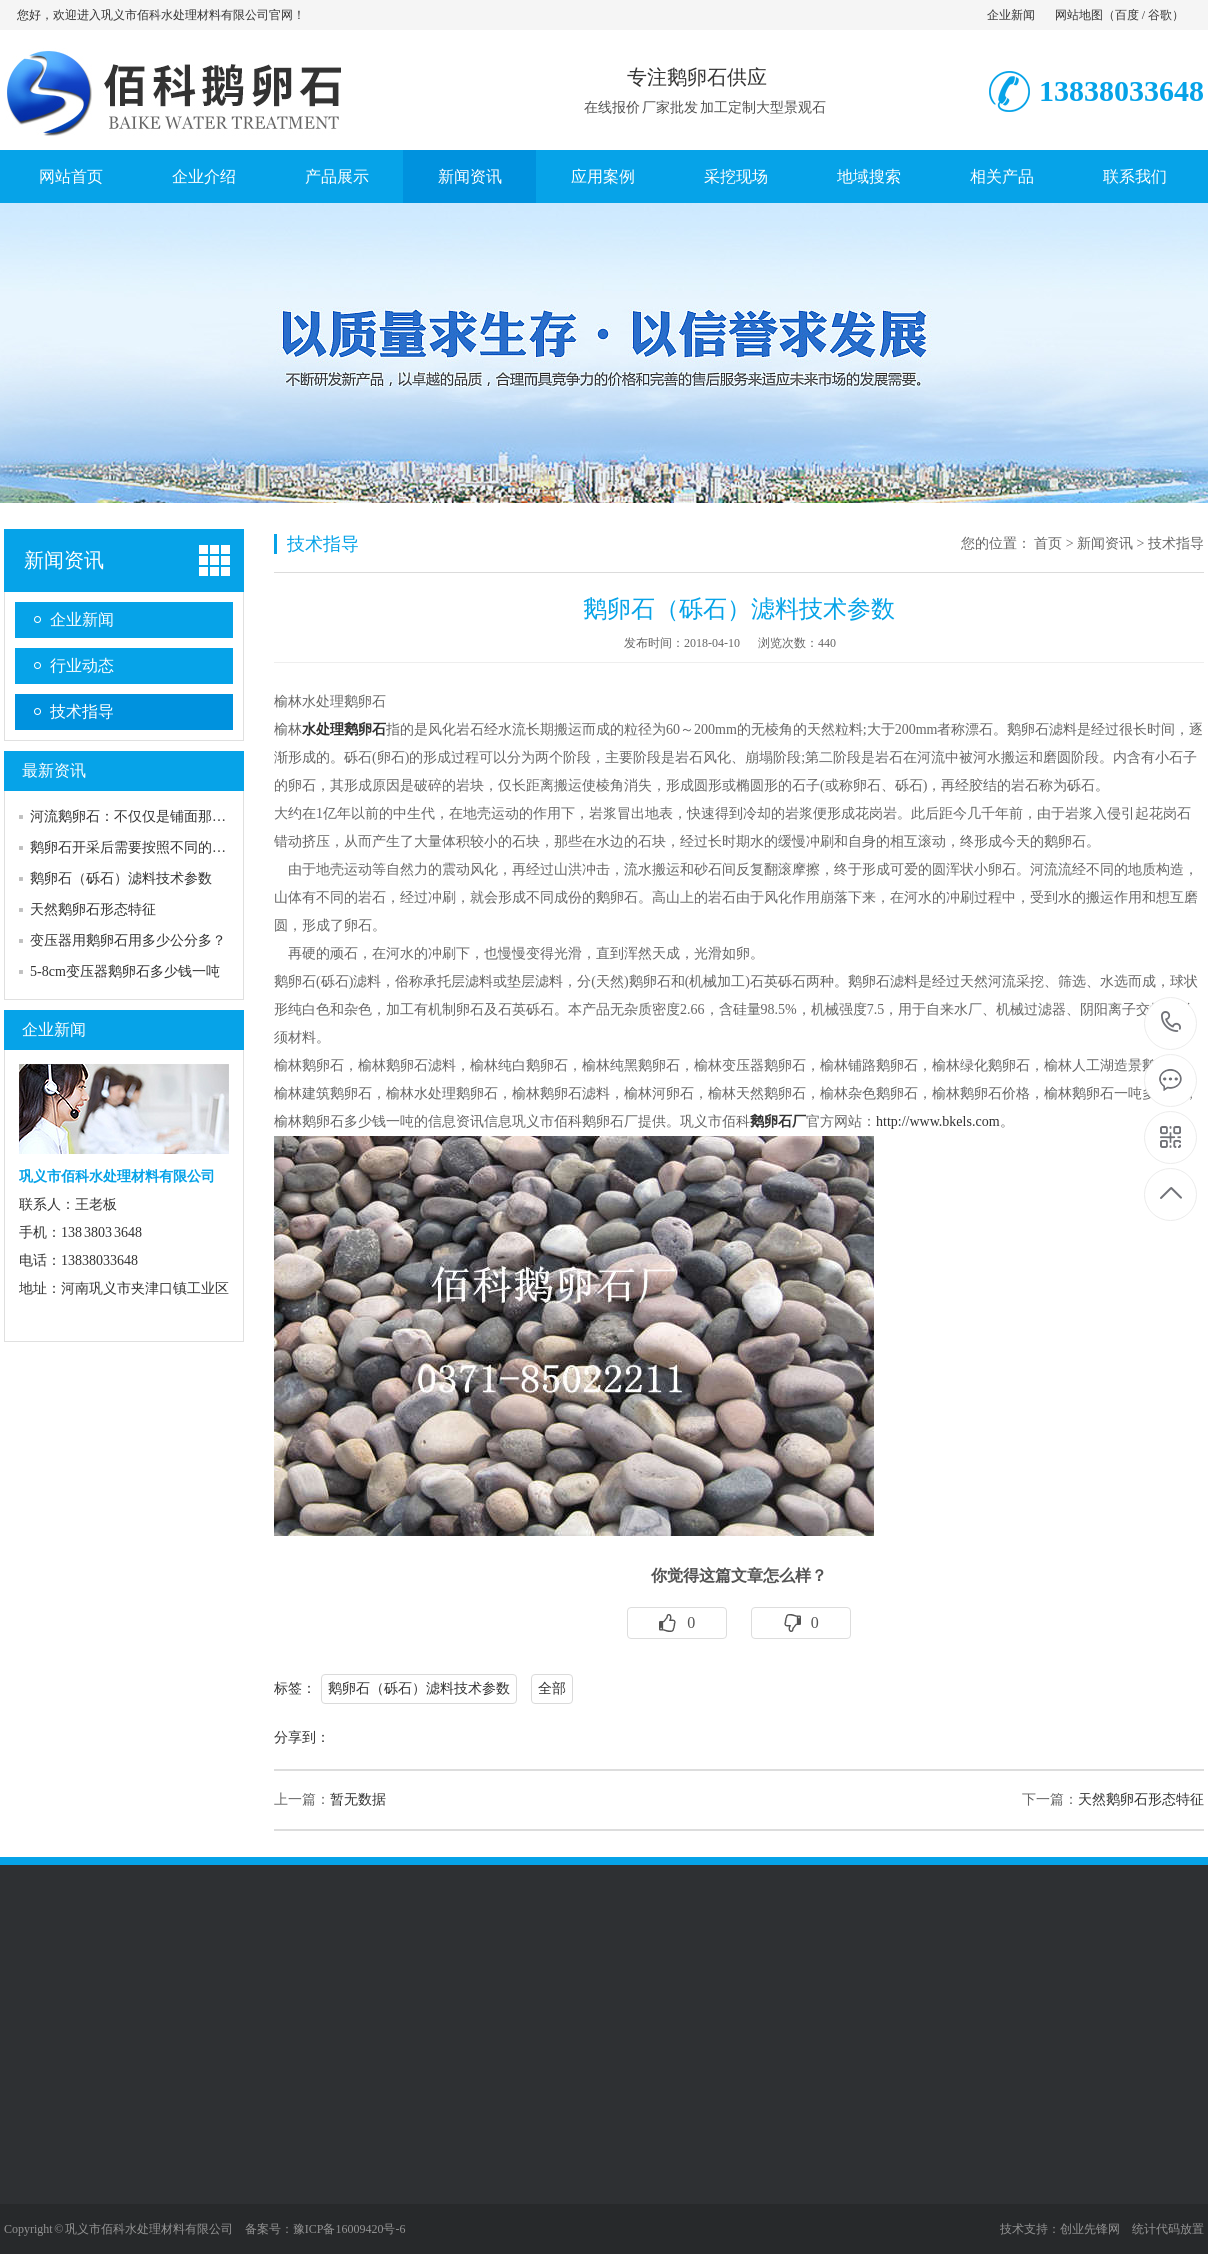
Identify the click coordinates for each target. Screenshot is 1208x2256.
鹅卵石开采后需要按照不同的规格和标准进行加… (184, 847)
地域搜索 (869, 176)
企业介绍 (204, 176)
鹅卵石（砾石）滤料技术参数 (121, 878)
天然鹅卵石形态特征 (93, 909)
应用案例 (603, 176)
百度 (1127, 15)
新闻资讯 (470, 176)
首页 (1048, 543)
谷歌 (1160, 15)
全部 (552, 1688)
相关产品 (1002, 176)
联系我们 (1135, 176)
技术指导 (82, 711)
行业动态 (82, 665)
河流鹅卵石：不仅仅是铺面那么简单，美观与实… (184, 816)
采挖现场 (736, 176)
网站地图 (1079, 15)
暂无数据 (358, 1799)
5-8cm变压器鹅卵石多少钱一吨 (125, 971)
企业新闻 (1011, 15)
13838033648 (1171, 1022)
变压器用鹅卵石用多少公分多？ (128, 940)
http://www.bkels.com (938, 1121)
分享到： (302, 1737)
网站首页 (71, 176)
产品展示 (337, 176)
